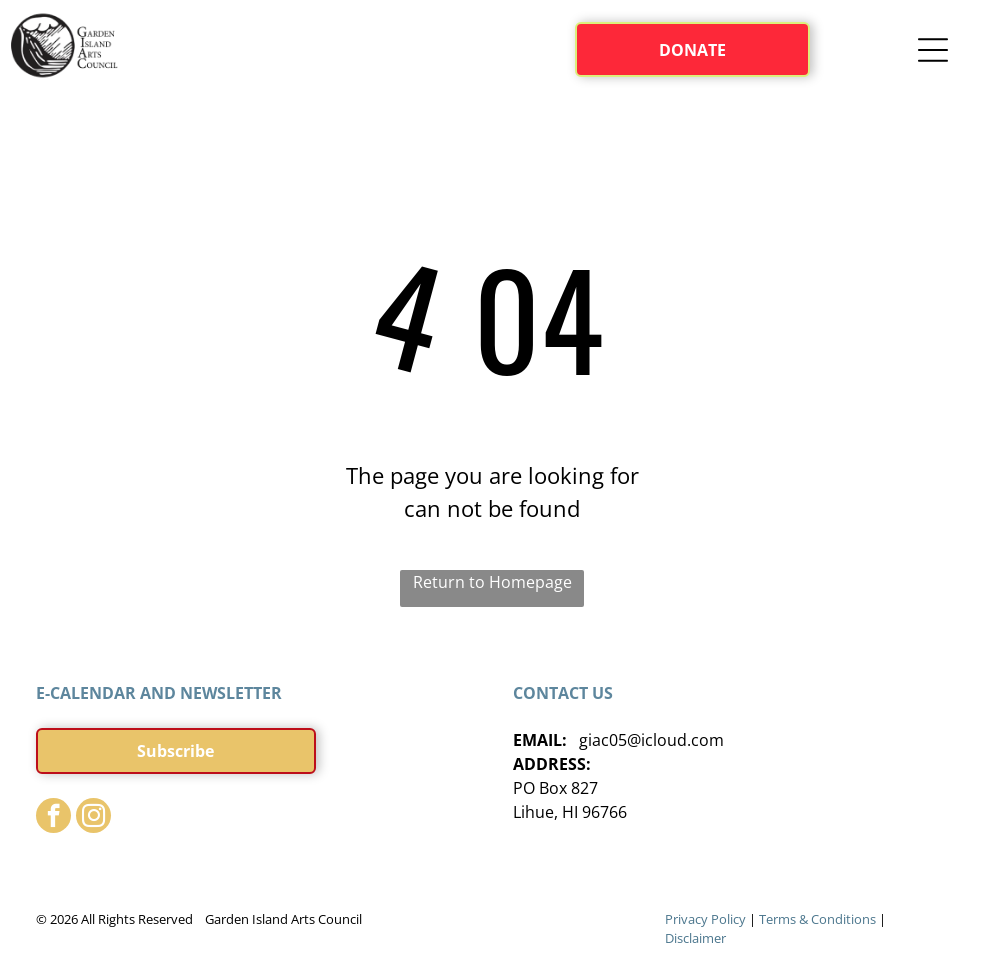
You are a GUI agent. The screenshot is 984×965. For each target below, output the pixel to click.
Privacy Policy (705, 919)
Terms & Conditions (817, 919)
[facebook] (53, 818)
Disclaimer (695, 938)
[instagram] (93, 818)
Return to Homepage (492, 582)
